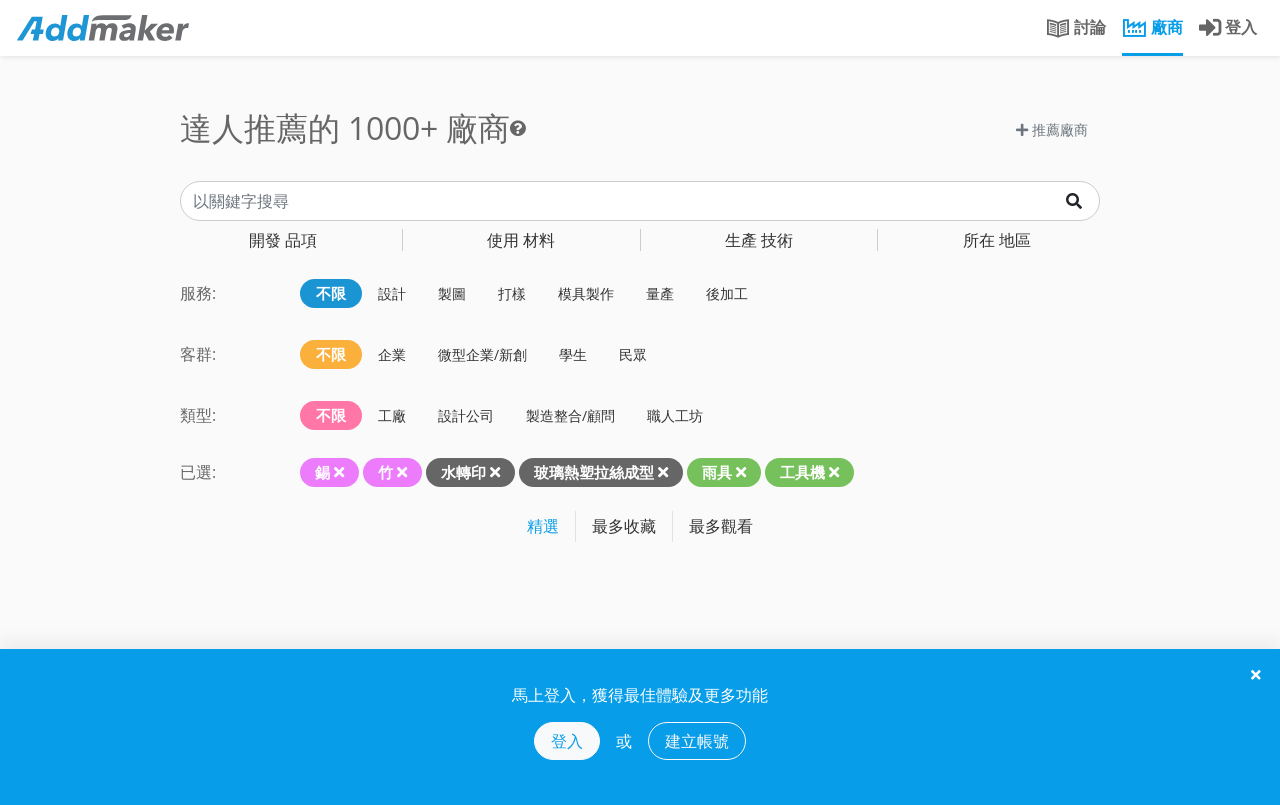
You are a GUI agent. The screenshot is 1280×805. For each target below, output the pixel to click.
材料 (521, 240)
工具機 (802, 472)
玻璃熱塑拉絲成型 (594, 472)
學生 (573, 354)
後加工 (727, 293)
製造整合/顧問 (570, 415)
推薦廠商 (1052, 129)
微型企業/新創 (482, 354)
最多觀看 (721, 526)
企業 (392, 354)
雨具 (717, 472)
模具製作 (586, 293)
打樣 (512, 293)
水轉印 (463, 472)
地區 (997, 240)
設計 (392, 293)
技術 (759, 240)
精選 (543, 526)
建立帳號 (697, 741)
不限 (331, 293)
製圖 (452, 293)
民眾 (633, 354)
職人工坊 (675, 415)
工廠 (392, 415)
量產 (660, 293)
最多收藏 (624, 526)
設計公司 (466, 415)
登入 (567, 741)
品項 (283, 240)
